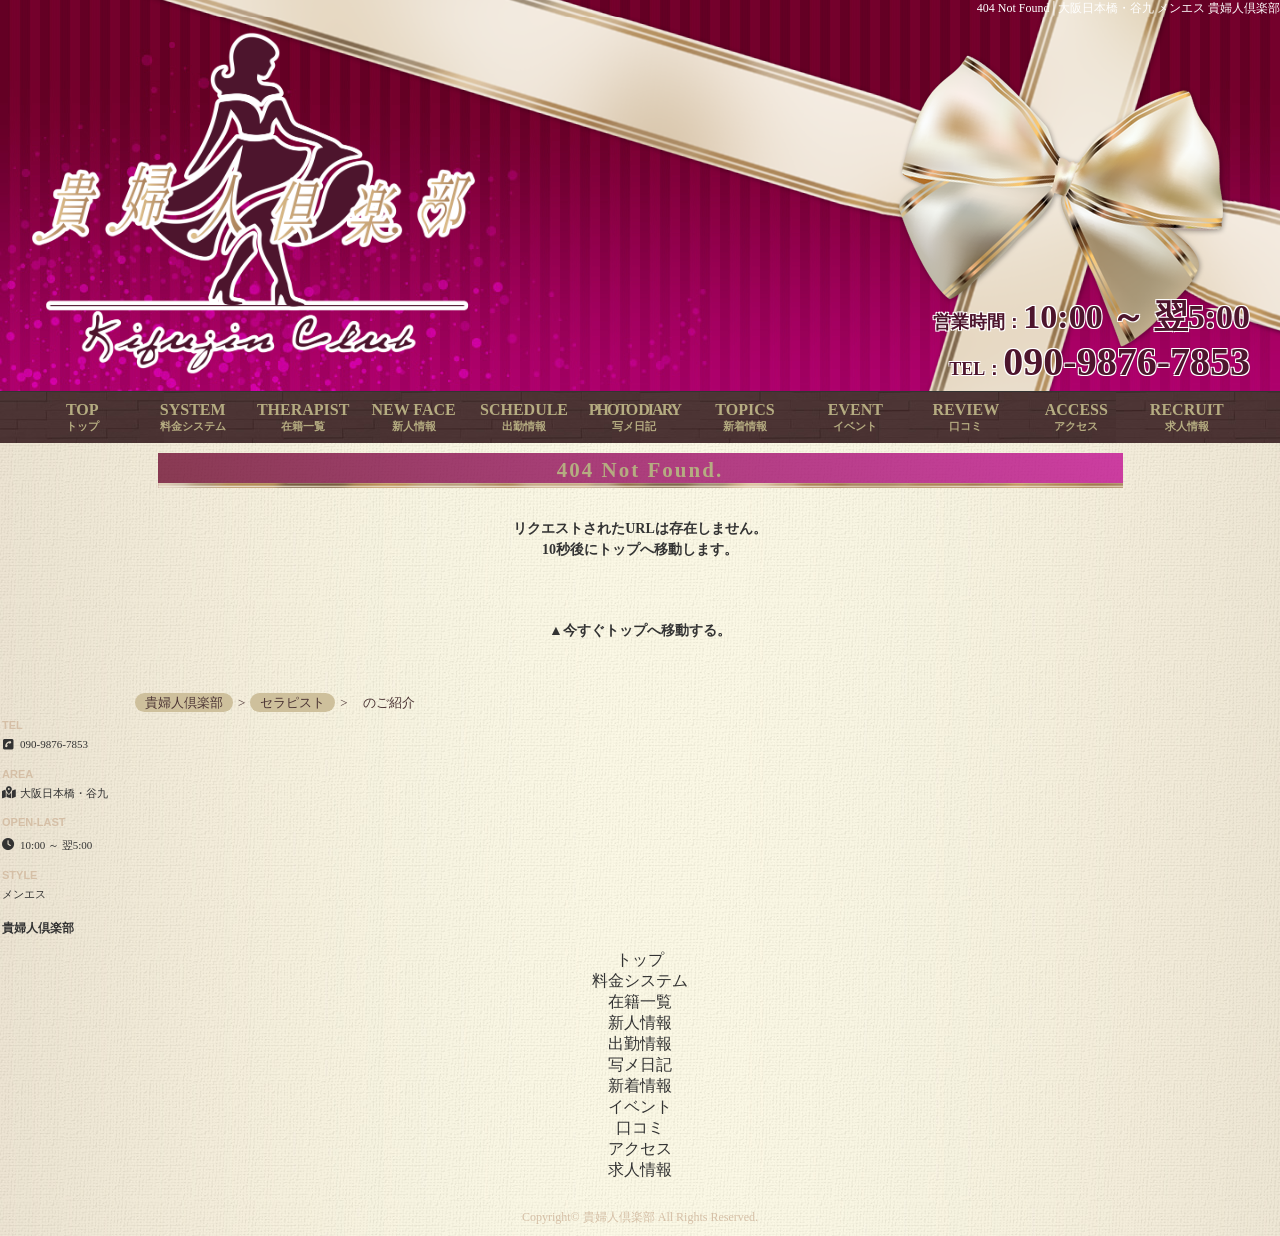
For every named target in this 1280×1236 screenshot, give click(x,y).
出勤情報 (640, 1043)
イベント (640, 1106)
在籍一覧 (640, 1001)
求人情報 (640, 1169)
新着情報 (640, 1085)
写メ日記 (640, 1064)
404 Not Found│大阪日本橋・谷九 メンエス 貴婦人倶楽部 (1128, 8)
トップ (626, 630)
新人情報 (640, 1022)
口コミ (640, 1127)
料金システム (640, 980)
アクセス (640, 1148)
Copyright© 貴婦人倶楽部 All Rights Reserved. (640, 1217)
